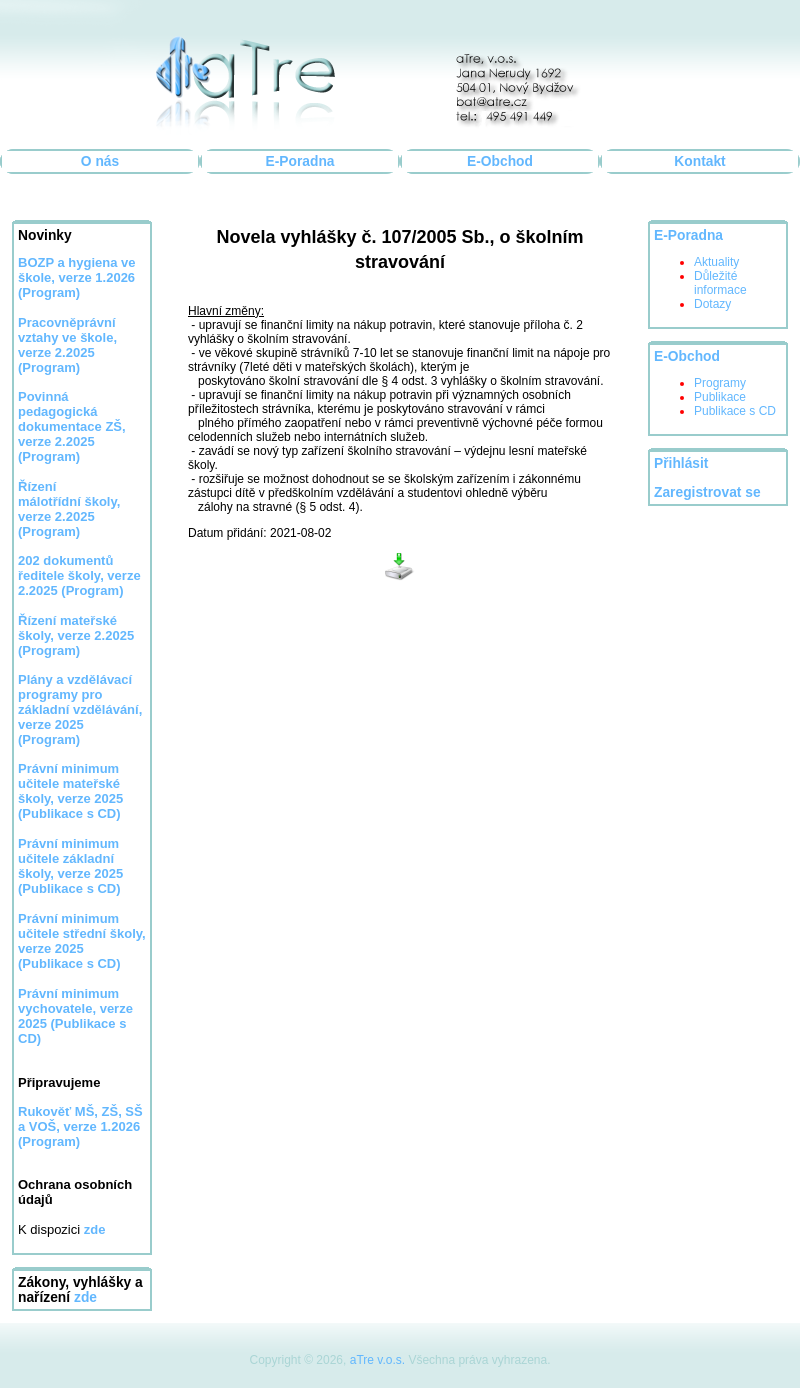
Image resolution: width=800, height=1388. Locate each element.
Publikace (720, 397)
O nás (100, 161)
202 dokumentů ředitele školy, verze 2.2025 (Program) (79, 575)
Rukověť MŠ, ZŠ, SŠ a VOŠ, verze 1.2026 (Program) (80, 1126)
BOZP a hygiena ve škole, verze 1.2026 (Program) (77, 277)
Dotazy (712, 304)
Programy (720, 383)
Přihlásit (681, 463)
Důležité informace (720, 283)
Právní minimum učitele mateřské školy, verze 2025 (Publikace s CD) (70, 791)
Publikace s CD (735, 411)
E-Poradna (300, 161)
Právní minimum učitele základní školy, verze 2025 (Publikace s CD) (70, 866)
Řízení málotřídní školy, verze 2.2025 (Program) (69, 509)
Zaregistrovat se (707, 492)
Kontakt (699, 161)
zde (85, 1297)
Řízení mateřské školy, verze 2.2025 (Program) (76, 635)
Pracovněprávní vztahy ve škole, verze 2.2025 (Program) (67, 345)
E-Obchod (500, 161)
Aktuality (716, 262)
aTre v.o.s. (377, 1360)
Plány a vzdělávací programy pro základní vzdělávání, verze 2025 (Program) (80, 709)
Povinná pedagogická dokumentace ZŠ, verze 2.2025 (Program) (72, 426)
